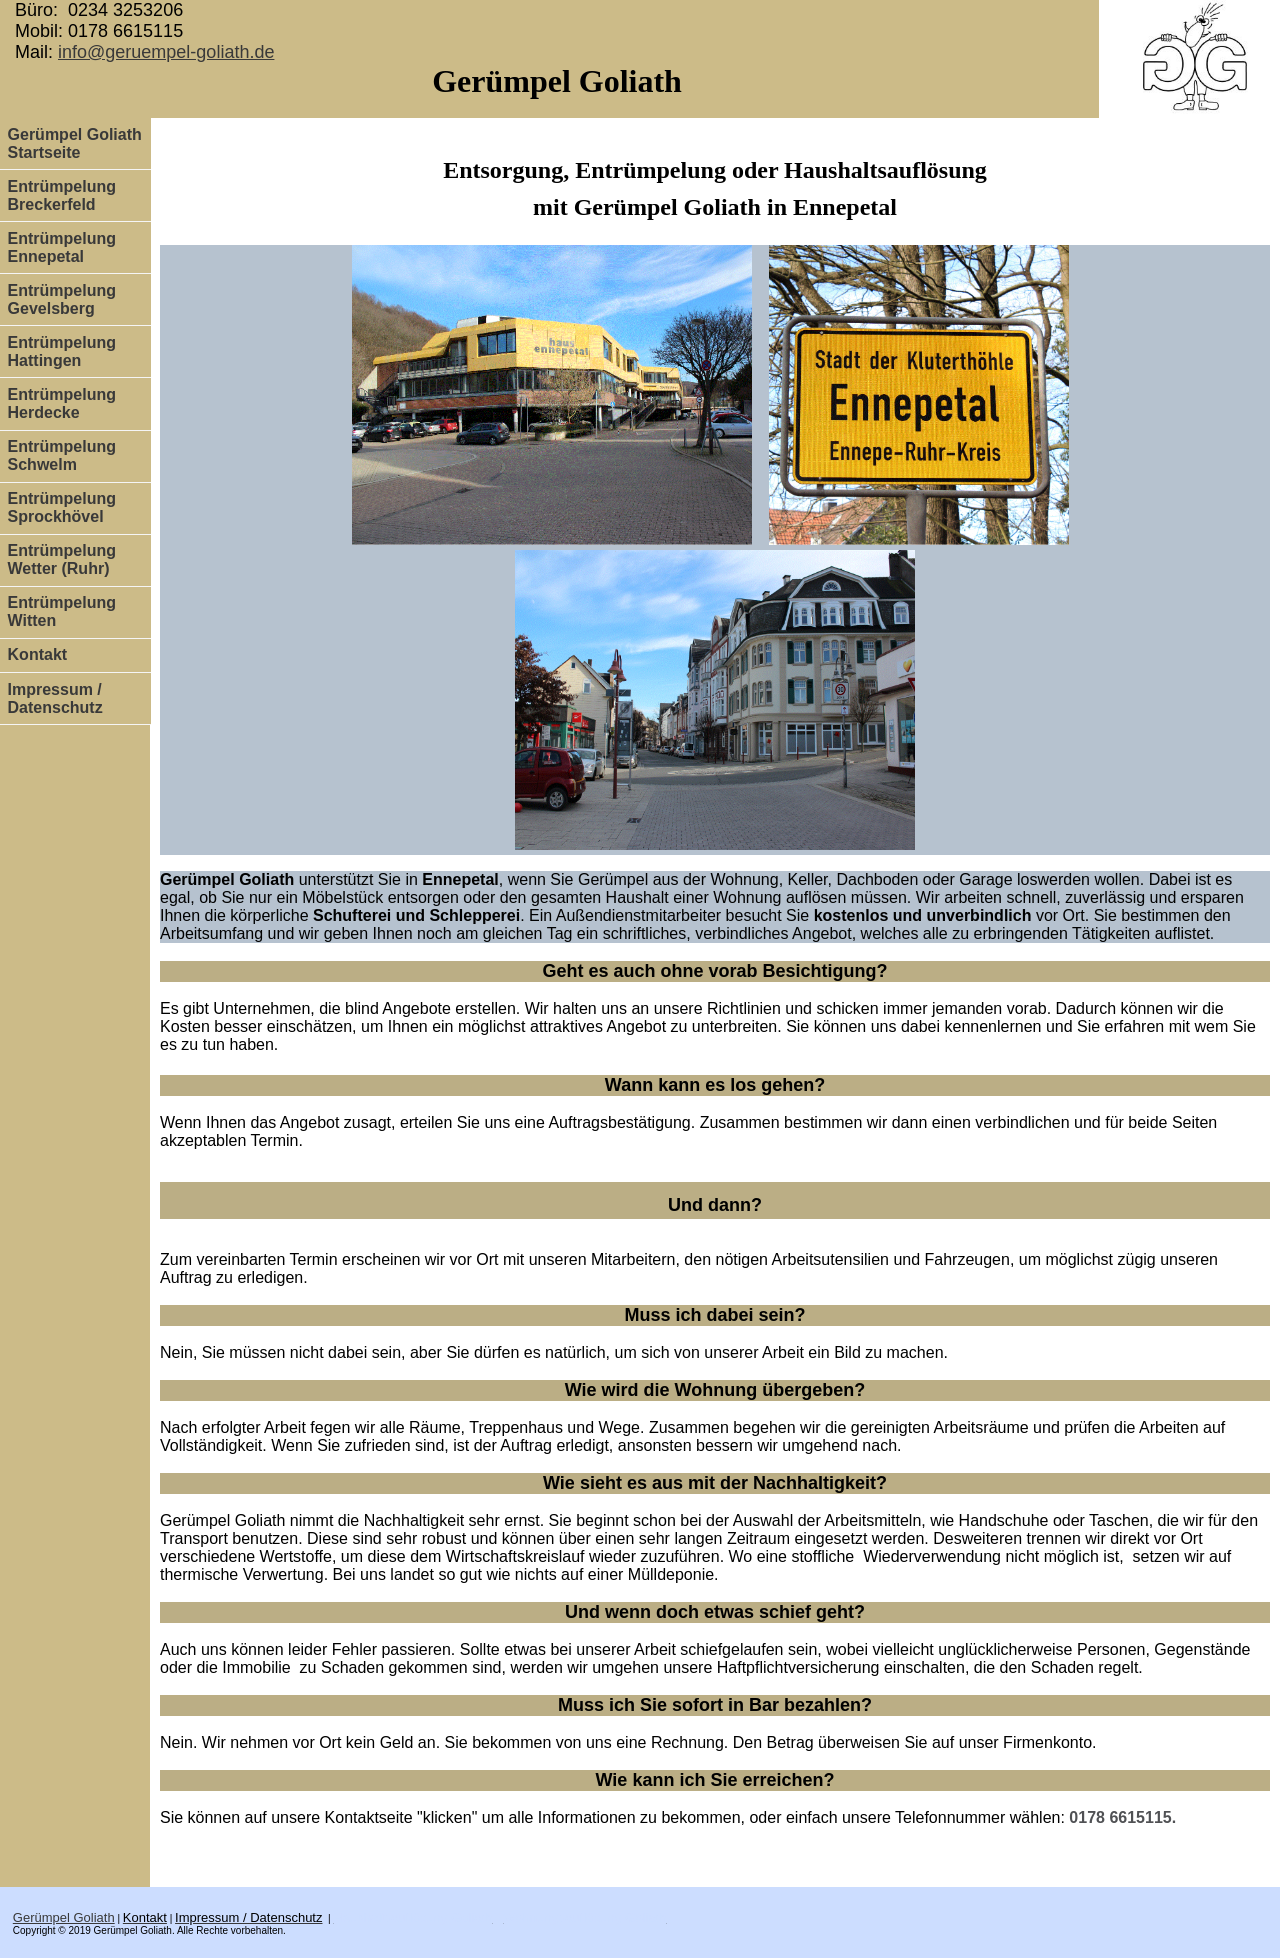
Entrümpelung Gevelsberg (62, 299)
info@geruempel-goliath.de (166, 52)
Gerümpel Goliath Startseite (75, 143)
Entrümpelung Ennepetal (62, 247)
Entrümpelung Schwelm (62, 455)
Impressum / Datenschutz (55, 698)
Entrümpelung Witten (62, 611)
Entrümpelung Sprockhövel (62, 507)
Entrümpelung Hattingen (62, 351)
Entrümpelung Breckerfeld (62, 195)
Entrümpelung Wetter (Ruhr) (62, 559)
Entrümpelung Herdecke (62, 403)
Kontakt (38, 654)
